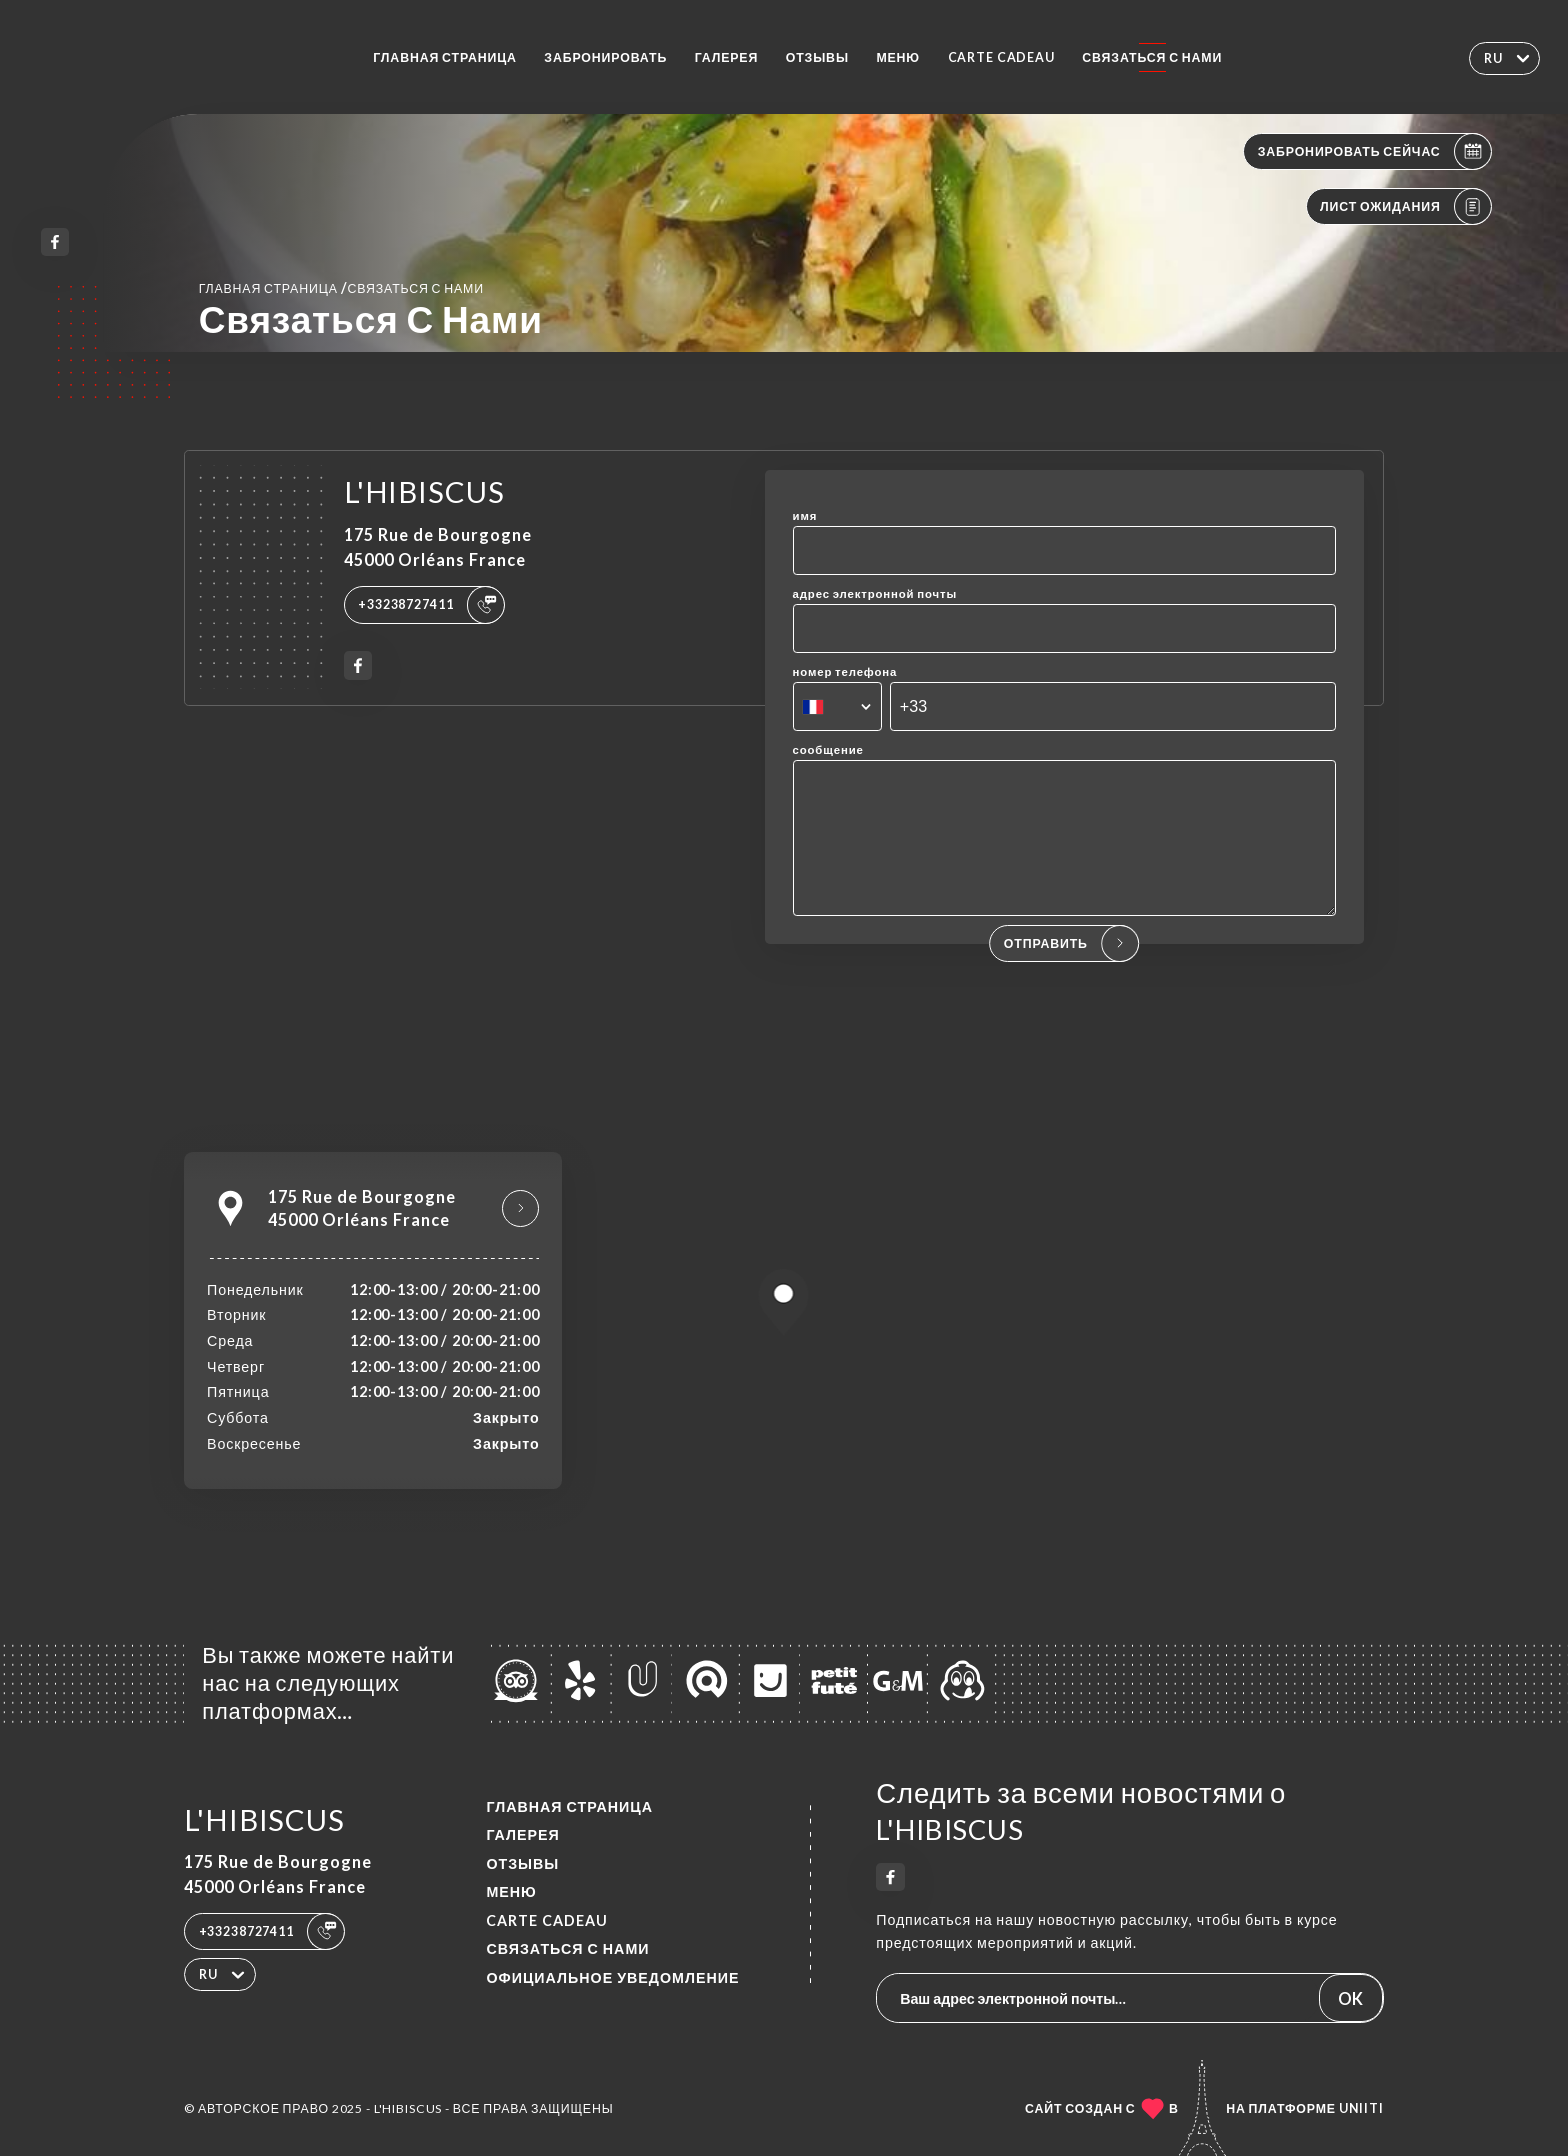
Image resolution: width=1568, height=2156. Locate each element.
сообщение (828, 749)
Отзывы (817, 57)
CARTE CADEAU (1001, 57)
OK (1350, 1998)
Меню (898, 57)
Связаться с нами (1152, 57)
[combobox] (837, 707)
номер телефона (845, 671)
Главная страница (445, 57)
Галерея (727, 57)
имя (805, 515)
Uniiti (1361, 2108)
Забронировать (605, 57)
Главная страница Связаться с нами (341, 287)
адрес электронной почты (875, 593)
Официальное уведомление (612, 1977)
